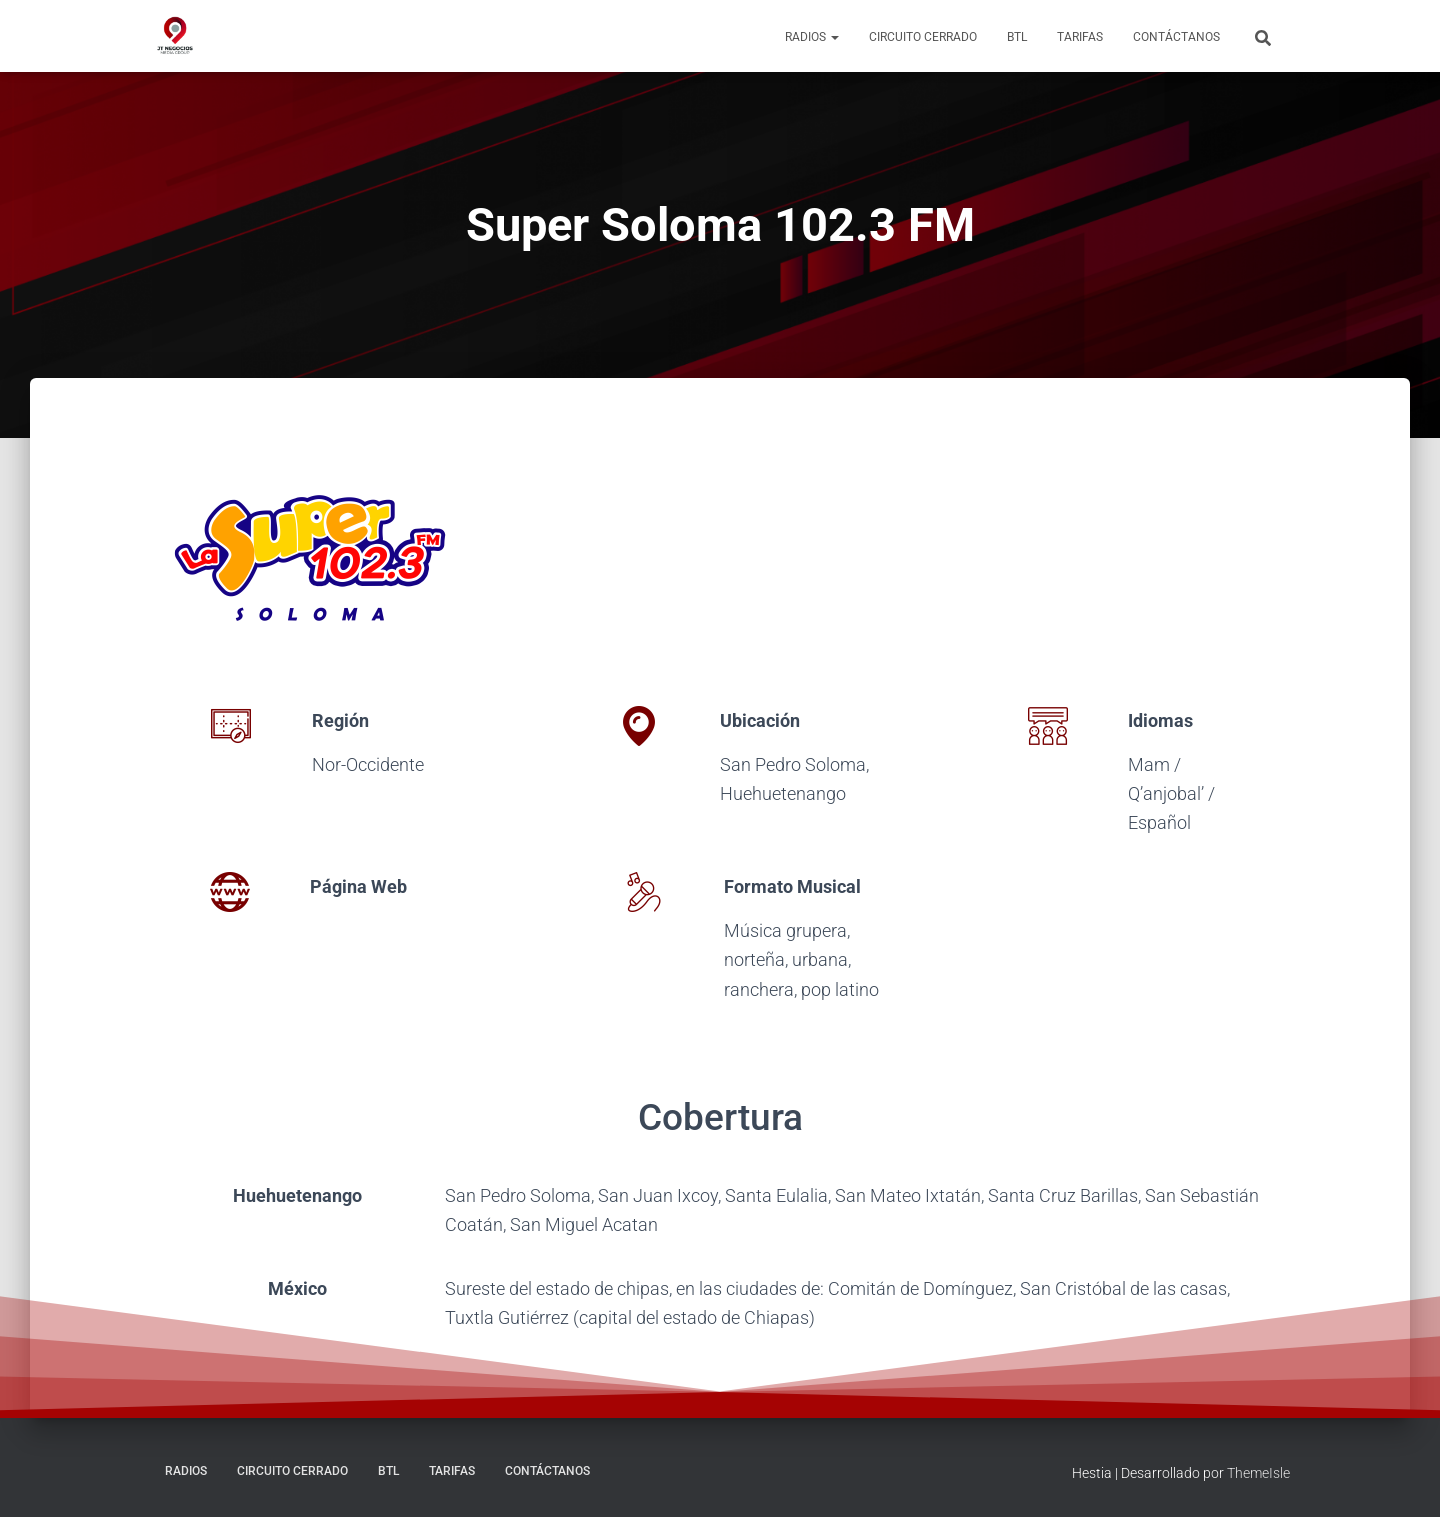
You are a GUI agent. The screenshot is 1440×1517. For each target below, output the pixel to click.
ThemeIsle (1258, 1473)
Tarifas (1080, 37)
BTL (1017, 37)
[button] (834, 37)
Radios (812, 37)
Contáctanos (1176, 37)
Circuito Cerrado (923, 37)
